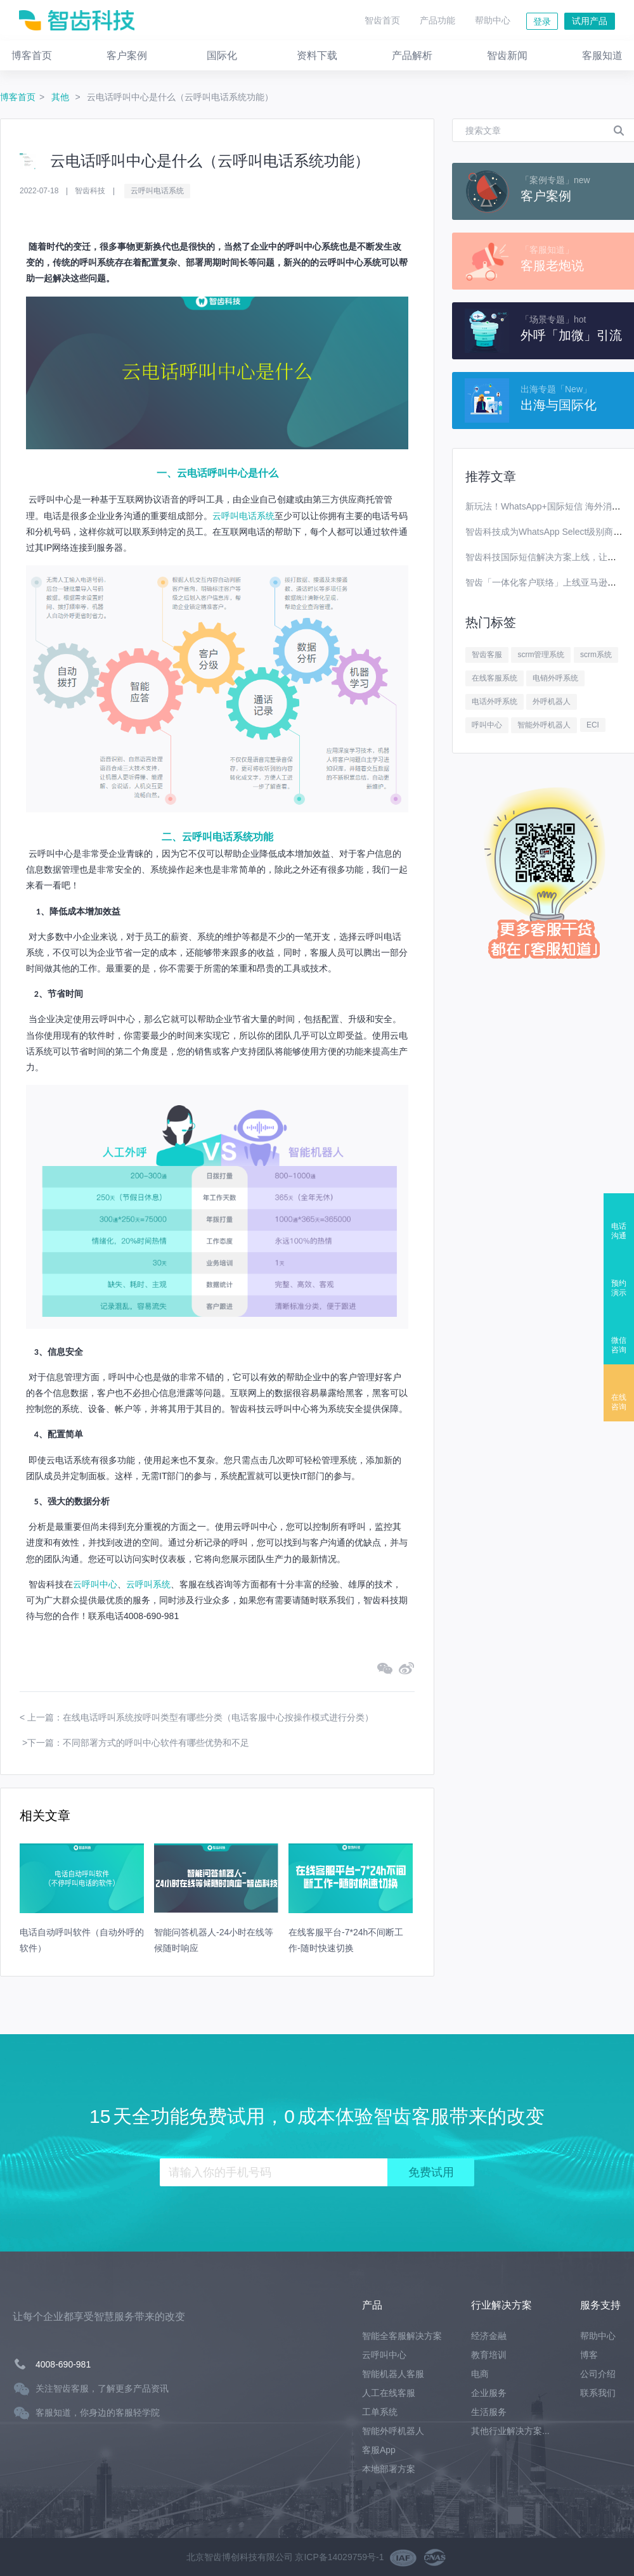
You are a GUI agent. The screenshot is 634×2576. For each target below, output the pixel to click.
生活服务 (489, 2412)
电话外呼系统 (494, 701)
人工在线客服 (388, 2393)
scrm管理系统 (540, 654)
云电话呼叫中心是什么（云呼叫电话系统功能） (180, 97)
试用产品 (589, 21)
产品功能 (437, 20)
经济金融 (489, 2336)
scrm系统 (596, 654)
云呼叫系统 (148, 1584)
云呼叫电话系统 (157, 190)
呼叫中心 (487, 725)
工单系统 (380, 2412)
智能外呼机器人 (544, 725)
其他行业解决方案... (510, 2431)
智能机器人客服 (393, 2374)
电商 (480, 2374)
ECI (592, 725)
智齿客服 (487, 654)
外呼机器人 (552, 701)
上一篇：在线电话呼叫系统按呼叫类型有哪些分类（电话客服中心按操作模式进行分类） (200, 1717)
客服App (379, 2450)
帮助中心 (492, 20)
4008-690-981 (63, 2364)
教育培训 (489, 2355)
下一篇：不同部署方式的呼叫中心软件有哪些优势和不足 (138, 1743)
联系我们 (598, 2393)
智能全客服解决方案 (402, 2336)
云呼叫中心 (95, 1584)
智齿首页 (382, 20)
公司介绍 (598, 2374)
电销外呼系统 (555, 678)
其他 (61, 97)
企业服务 (489, 2393)
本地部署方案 (388, 2469)
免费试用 (431, 2172)
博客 (589, 2355)
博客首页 (18, 97)
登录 (542, 21)
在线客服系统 (494, 678)
